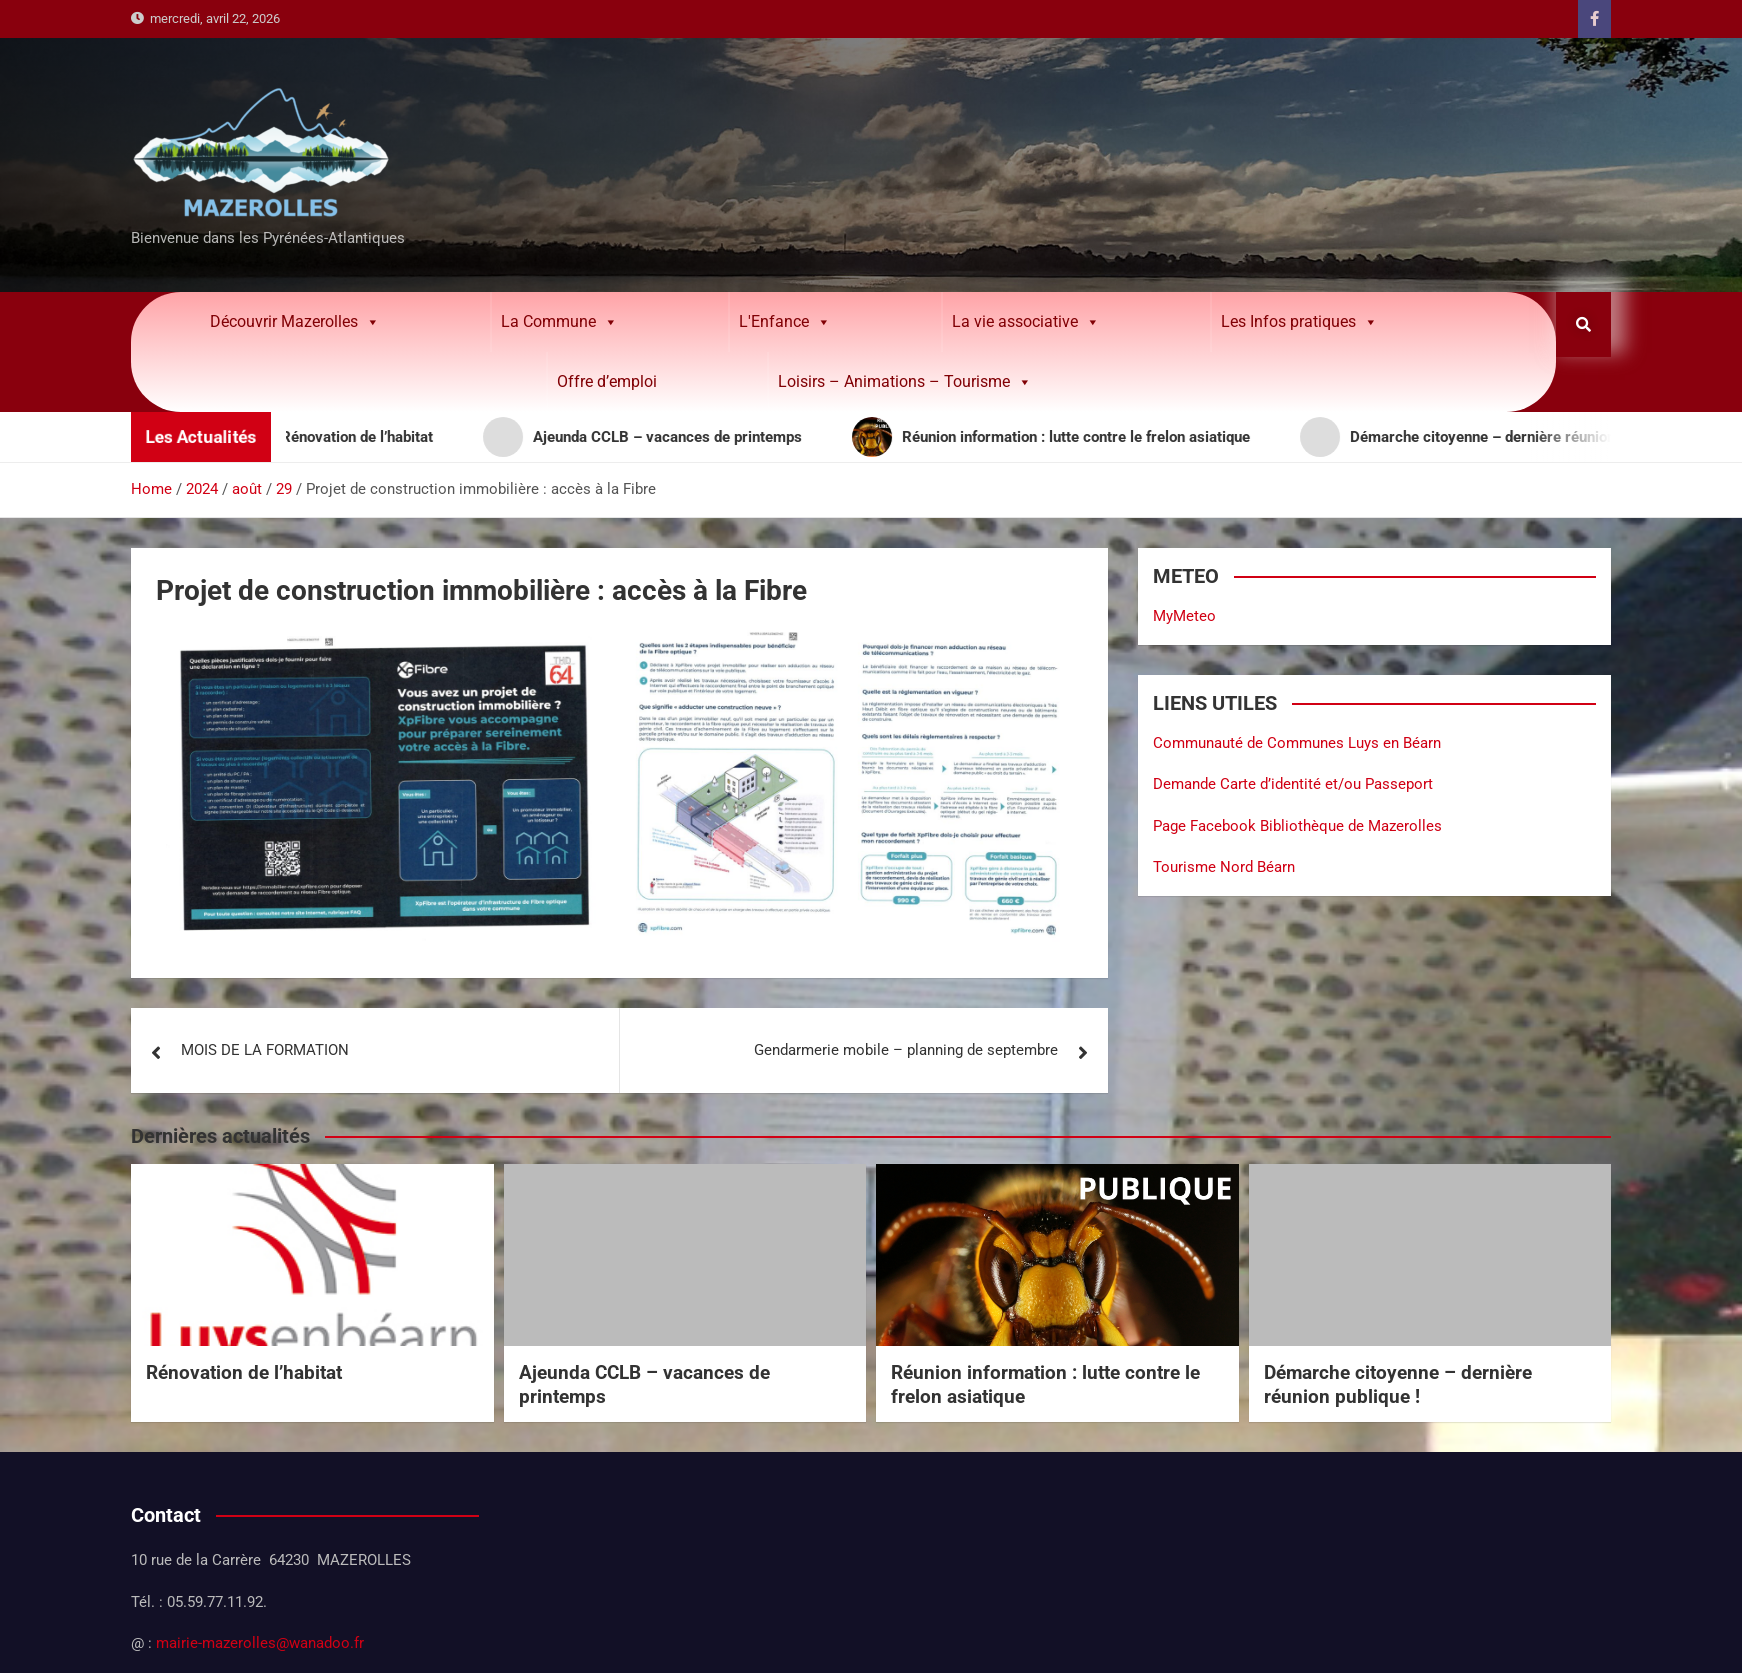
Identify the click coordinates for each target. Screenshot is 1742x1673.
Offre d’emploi (607, 381)
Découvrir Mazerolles (295, 322)
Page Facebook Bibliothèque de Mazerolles (1297, 826)
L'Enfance (785, 322)
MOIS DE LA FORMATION (265, 1050)
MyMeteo (1184, 616)
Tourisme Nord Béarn (1224, 867)
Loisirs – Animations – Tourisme (905, 382)
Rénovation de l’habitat (244, 1372)
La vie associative (1026, 322)
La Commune (559, 322)
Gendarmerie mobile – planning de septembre (906, 1050)
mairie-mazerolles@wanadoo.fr (260, 1643)
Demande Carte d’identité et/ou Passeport (1293, 784)
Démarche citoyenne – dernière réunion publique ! (1398, 1385)
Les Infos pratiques (1299, 322)
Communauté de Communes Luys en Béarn (1297, 743)
